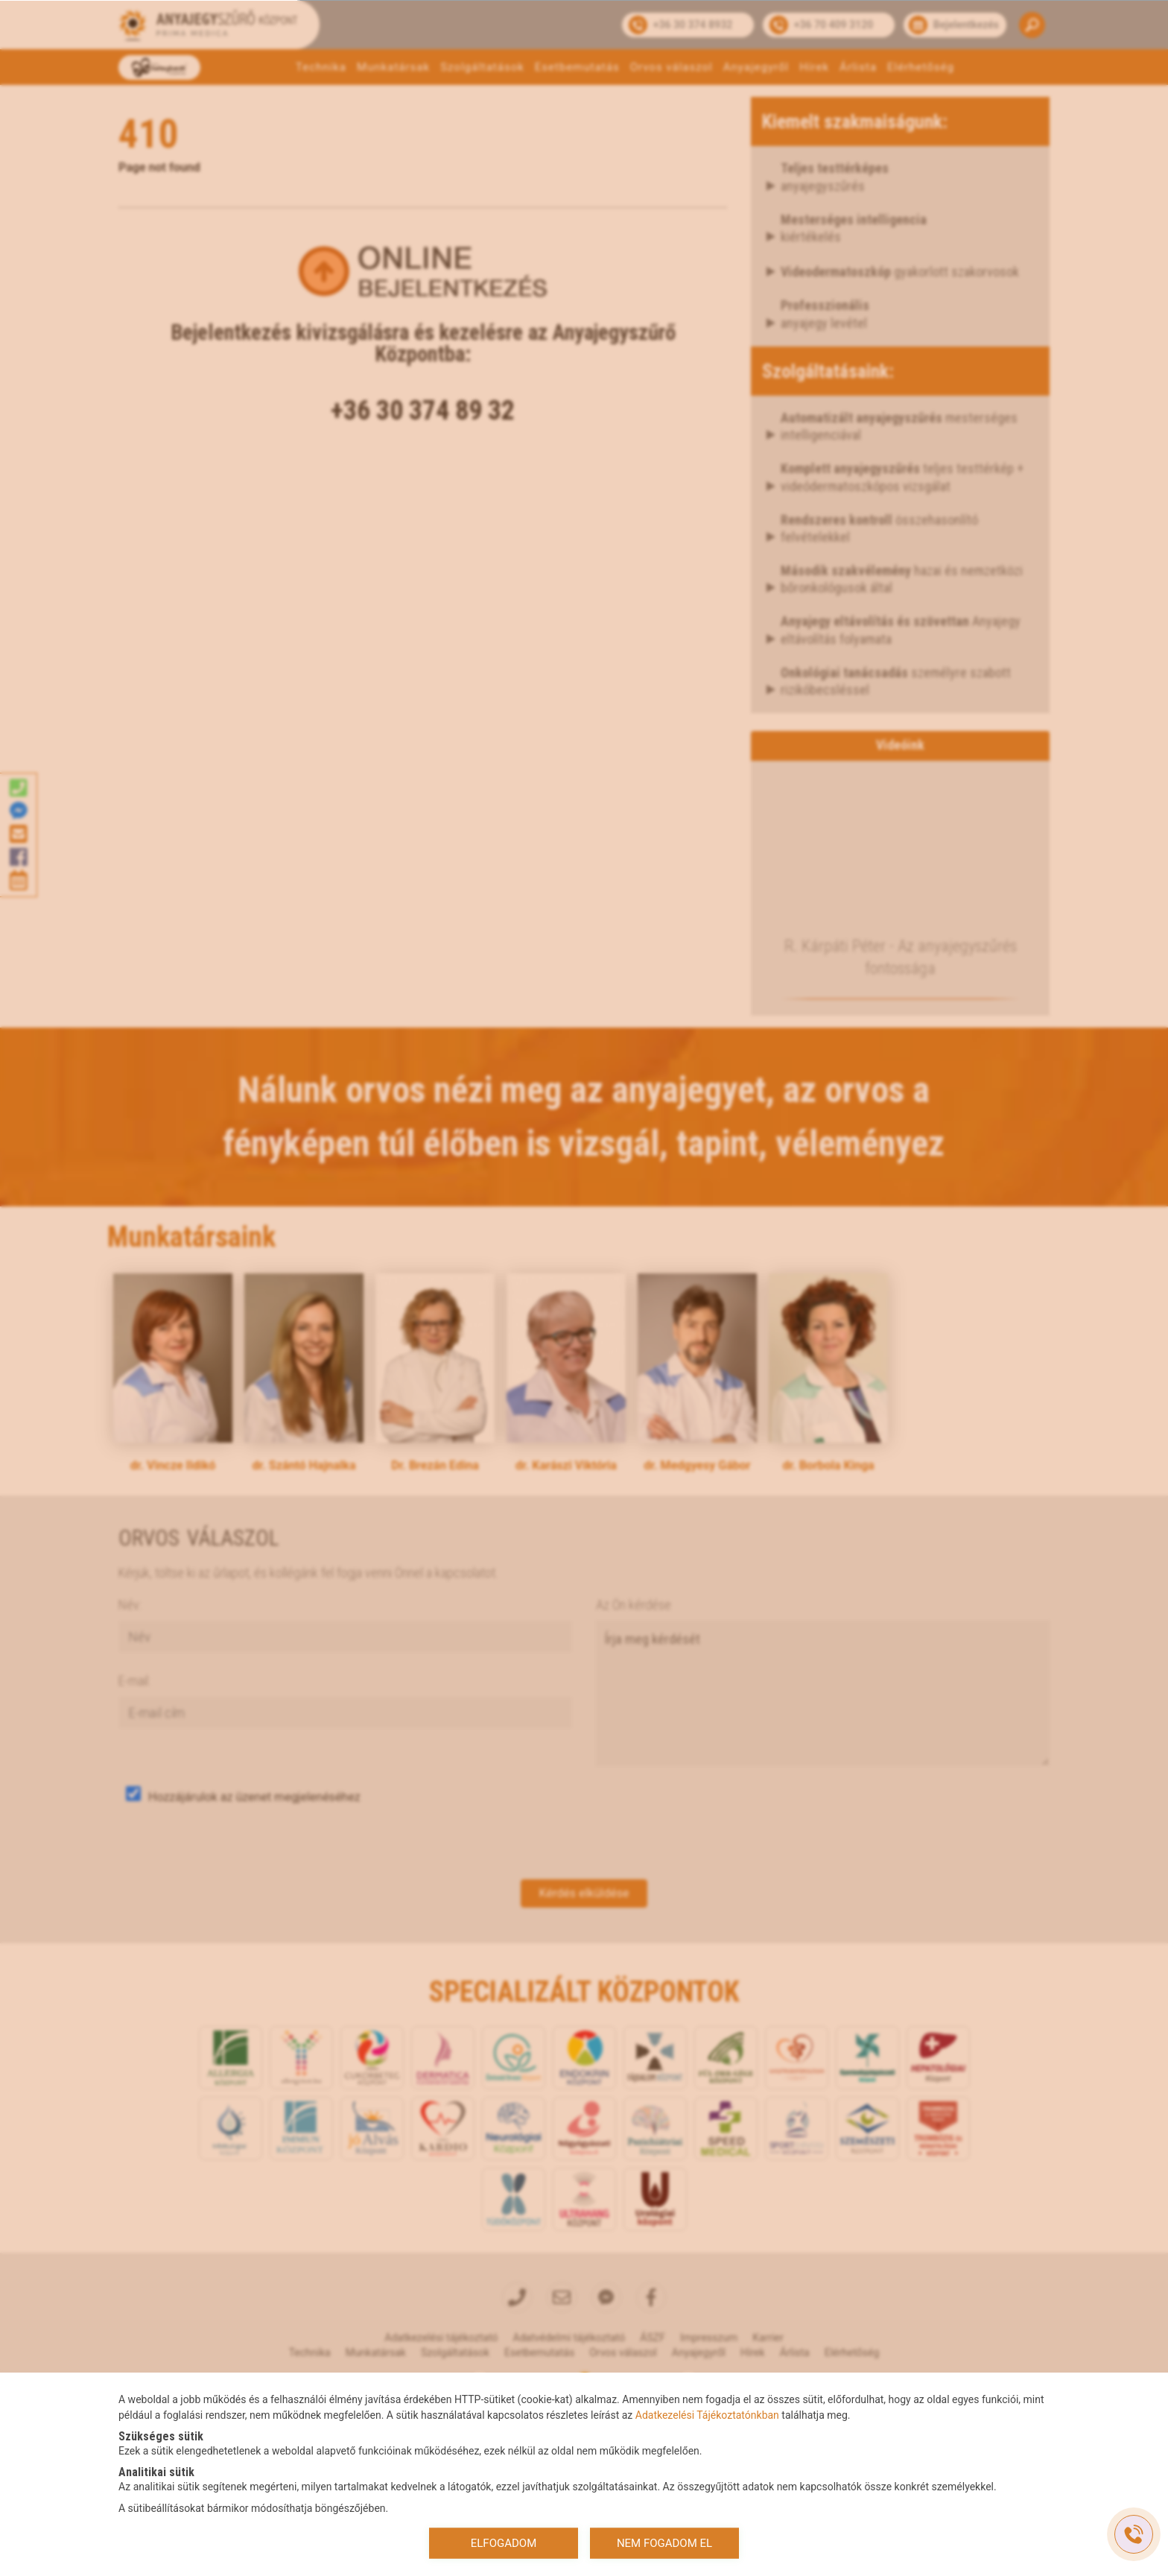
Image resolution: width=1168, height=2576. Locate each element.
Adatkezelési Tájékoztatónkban (707, 2414)
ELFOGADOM (503, 2543)
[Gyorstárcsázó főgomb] (1133, 2534)
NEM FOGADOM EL (664, 2543)
